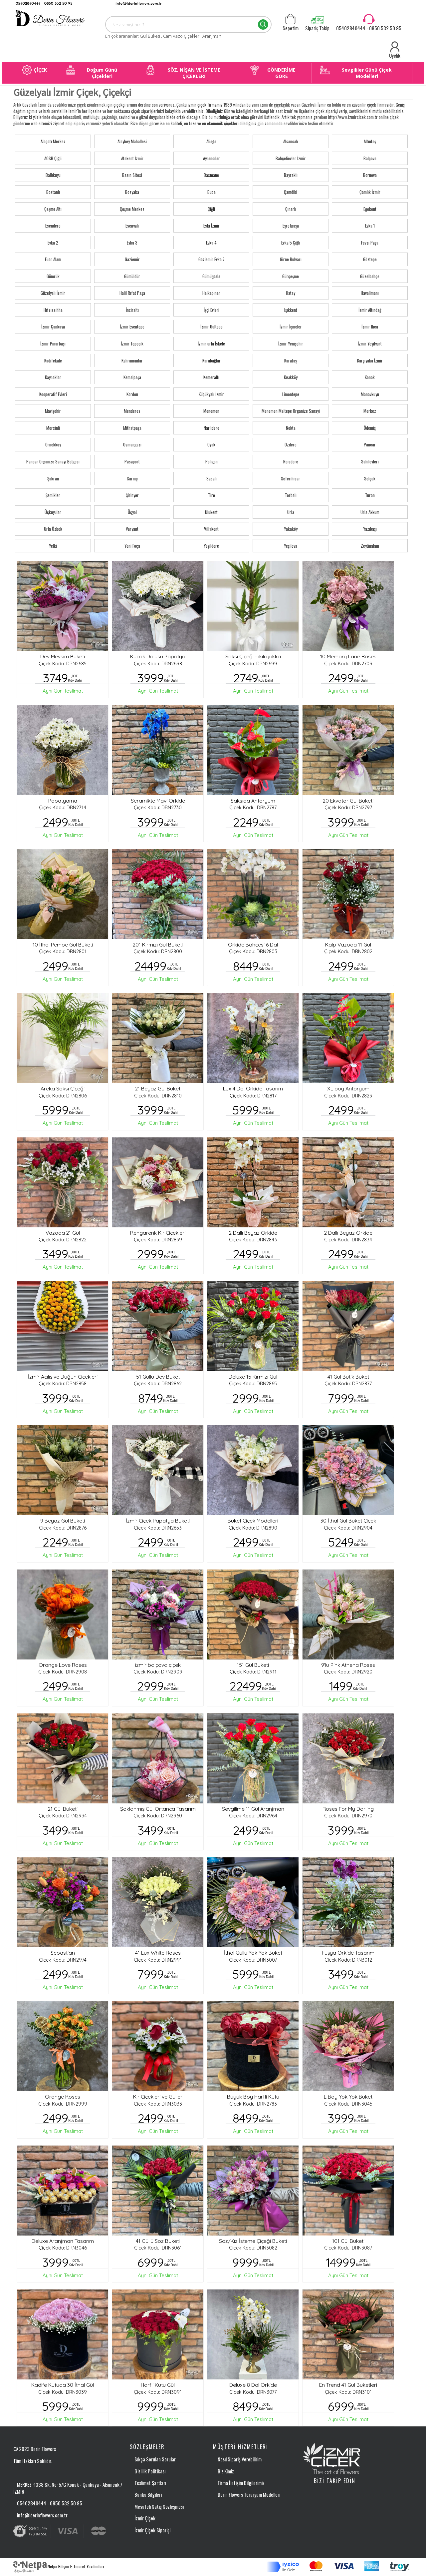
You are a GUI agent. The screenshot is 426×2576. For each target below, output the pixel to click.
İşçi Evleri (211, 310)
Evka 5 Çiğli (290, 242)
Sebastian (63, 1952)
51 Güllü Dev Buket (158, 1376)
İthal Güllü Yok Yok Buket (253, 1952)
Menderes (132, 410)
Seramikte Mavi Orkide (158, 800)
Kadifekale (53, 360)
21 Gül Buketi (63, 1808)
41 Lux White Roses (158, 1952)
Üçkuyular (53, 512)
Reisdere (290, 461)
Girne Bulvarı (291, 259)
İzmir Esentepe (132, 326)
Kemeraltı (211, 377)
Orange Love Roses (63, 1664)
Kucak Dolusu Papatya (157, 656)
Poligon (211, 461)
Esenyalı (132, 225)
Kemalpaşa (132, 377)
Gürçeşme (290, 276)
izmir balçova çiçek (158, 1664)
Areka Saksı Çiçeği (63, 1088)
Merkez (369, 410)
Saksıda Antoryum (253, 800)
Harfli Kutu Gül (158, 2384)
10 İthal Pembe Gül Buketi (63, 944)
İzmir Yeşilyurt (370, 343)
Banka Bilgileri (148, 2494)
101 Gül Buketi (348, 2241)
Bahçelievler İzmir (291, 158)
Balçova (369, 158)
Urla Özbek (53, 528)
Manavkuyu (370, 394)
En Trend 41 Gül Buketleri (348, 2384)
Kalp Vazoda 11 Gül (348, 944)
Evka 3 (132, 242)
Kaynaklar (53, 377)
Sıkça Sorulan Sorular (155, 2459)
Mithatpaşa (132, 427)
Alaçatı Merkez (53, 141)
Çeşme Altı (53, 209)
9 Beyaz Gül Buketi (62, 1520)
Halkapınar (211, 293)
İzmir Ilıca (369, 326)
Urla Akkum (369, 512)
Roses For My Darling (348, 1808)
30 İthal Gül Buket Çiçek (348, 1520)
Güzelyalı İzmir (53, 293)
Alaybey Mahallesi (132, 141)
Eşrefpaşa (291, 225)
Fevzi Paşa (369, 242)
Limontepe (290, 394)
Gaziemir (132, 259)
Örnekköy (53, 444)
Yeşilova (290, 545)
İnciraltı (132, 310)
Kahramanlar (132, 360)
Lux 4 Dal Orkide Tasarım (253, 1088)
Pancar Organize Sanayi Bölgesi (53, 461)
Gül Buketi (150, 36)
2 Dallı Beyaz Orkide (253, 1232)
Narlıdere (211, 427)
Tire (211, 495)
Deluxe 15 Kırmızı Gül (253, 1376)
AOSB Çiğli (53, 158)
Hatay (290, 293)
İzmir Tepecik (132, 343)
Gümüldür (132, 276)
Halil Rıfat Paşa (132, 293)
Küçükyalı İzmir (211, 394)
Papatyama (62, 800)
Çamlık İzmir (369, 192)
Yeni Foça (132, 545)
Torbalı (291, 495)
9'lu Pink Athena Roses (348, 1664)
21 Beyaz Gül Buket (157, 1088)
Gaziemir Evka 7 (211, 259)
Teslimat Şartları (150, 2482)
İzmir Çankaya (53, 326)
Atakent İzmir (132, 158)
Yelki (53, 545)
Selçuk (369, 478)
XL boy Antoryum (348, 1088)
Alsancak (290, 141)
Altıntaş (370, 141)
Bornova (370, 175)
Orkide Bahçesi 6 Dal (253, 944)
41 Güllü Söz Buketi (158, 2241)
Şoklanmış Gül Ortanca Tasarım (158, 1808)
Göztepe (370, 259)
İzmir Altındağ (369, 310)
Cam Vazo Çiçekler (181, 36)
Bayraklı (291, 175)
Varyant (132, 528)
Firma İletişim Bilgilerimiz (241, 2482)
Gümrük (53, 276)
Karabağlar (211, 360)
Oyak (211, 444)
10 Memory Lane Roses (348, 656)
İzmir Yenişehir (290, 343)
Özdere (291, 444)
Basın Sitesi (132, 175)
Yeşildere (211, 545)
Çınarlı (290, 209)
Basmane (211, 175)
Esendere (53, 225)
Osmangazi (132, 444)
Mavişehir (53, 410)
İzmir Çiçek (144, 2518)
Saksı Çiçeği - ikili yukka (253, 656)
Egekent (369, 209)
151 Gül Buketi (253, 1664)
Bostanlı (53, 192)
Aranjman (211, 36)
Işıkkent (290, 310)
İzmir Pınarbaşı (53, 343)
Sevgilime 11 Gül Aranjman (253, 1808)
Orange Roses (62, 2096)
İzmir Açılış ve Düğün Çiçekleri (63, 1376)
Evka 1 (370, 225)
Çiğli (211, 209)
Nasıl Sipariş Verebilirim (240, 2459)
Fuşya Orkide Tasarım (348, 1952)
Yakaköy (291, 528)
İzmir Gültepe (211, 326)
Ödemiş (370, 427)
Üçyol (132, 512)
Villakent (211, 528)
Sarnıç (132, 478)
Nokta (291, 427)
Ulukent (211, 512)
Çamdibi (290, 192)
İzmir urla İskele (211, 343)
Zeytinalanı (370, 545)
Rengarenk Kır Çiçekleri (157, 1232)
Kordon (132, 394)
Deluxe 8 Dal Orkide (253, 2384)
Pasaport (132, 461)
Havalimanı (370, 293)
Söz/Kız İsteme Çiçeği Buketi (253, 2241)
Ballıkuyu (53, 175)
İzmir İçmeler (291, 326)
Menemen (211, 410)
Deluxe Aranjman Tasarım (63, 2241)
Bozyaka (132, 192)
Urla (290, 512)
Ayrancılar (211, 158)
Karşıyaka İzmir (370, 360)
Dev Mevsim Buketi (62, 656)
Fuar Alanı (53, 259)
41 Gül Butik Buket (348, 1376)
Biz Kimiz (226, 2471)
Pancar (370, 444)
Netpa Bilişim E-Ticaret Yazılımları (58, 2566)
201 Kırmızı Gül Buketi (158, 944)
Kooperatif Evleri (53, 394)
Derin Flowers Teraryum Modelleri (249, 2494)
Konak (370, 377)
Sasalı (211, 478)
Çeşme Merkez (132, 209)
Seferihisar (290, 478)
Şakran (53, 478)
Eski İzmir (211, 225)
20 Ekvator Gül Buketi (348, 800)
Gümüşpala (211, 276)
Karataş (290, 360)
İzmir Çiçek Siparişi (152, 2530)
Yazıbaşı (370, 528)
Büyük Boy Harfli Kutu (253, 2096)
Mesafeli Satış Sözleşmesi (159, 2506)
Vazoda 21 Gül (63, 1232)
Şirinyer (132, 495)
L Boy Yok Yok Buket (348, 2096)
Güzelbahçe (369, 276)
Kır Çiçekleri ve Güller (157, 2096)
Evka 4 (211, 242)
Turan (370, 495)
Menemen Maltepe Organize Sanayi (291, 410)
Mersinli (53, 427)
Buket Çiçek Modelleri (253, 1520)
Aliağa (211, 141)
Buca (211, 192)
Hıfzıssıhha (53, 310)
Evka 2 (53, 242)
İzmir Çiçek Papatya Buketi (158, 1520)
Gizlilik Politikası (149, 2471)
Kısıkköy (291, 377)
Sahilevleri (370, 461)
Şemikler (53, 495)
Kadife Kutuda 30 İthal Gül (62, 2384)
